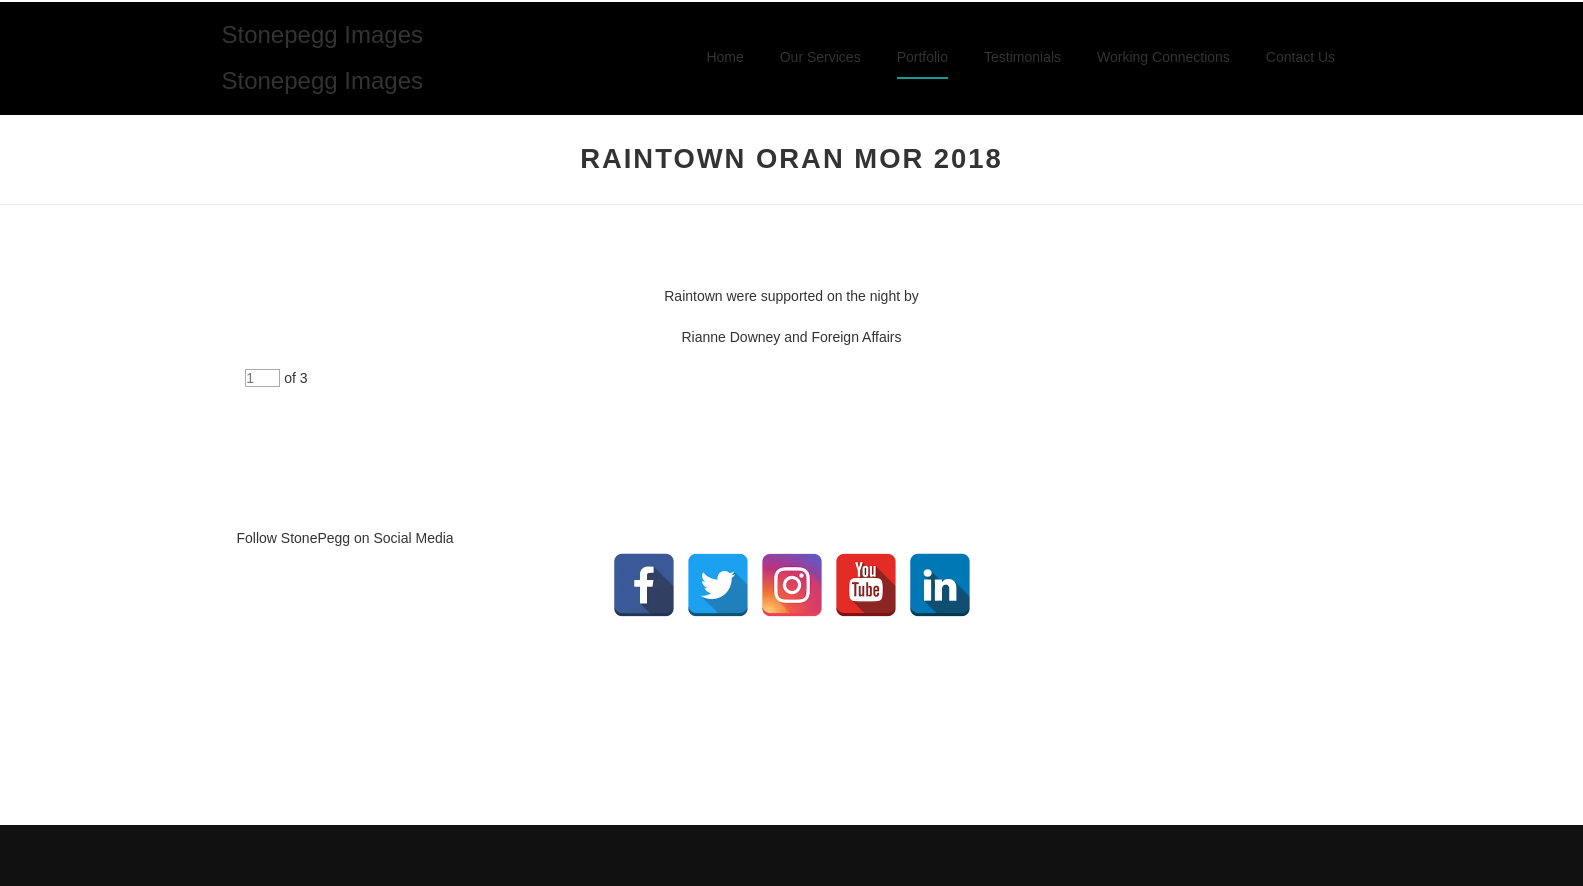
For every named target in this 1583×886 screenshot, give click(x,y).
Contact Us (1300, 57)
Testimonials (1022, 57)
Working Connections (1163, 57)
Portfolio (922, 57)
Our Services (820, 57)
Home (724, 57)
